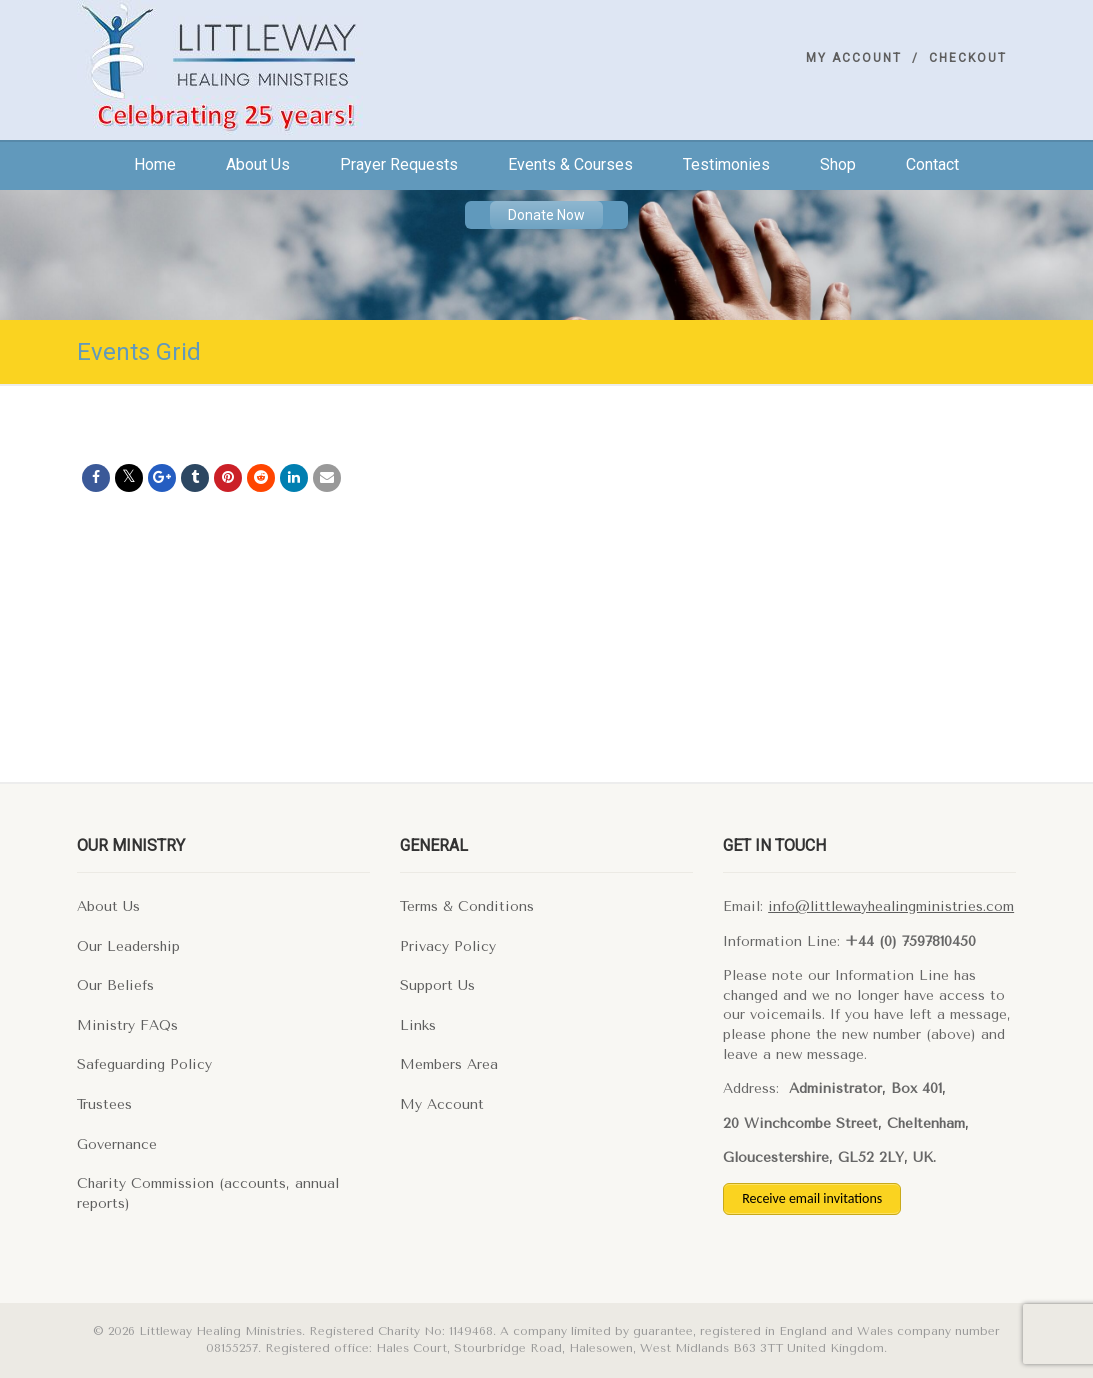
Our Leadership (128, 946)
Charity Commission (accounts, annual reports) (208, 1193)
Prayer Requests (399, 164)
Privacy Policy (448, 946)
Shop (838, 164)
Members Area (449, 1064)
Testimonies (726, 164)
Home (155, 164)
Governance (117, 1144)
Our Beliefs (115, 985)
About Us (108, 906)
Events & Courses (570, 164)
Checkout (968, 58)
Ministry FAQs (127, 1025)
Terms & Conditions (467, 906)
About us (258, 164)
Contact (932, 164)
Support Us (437, 985)
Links (418, 1025)
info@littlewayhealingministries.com (891, 906)
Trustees (104, 1104)
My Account (854, 58)
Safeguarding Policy (144, 1064)
